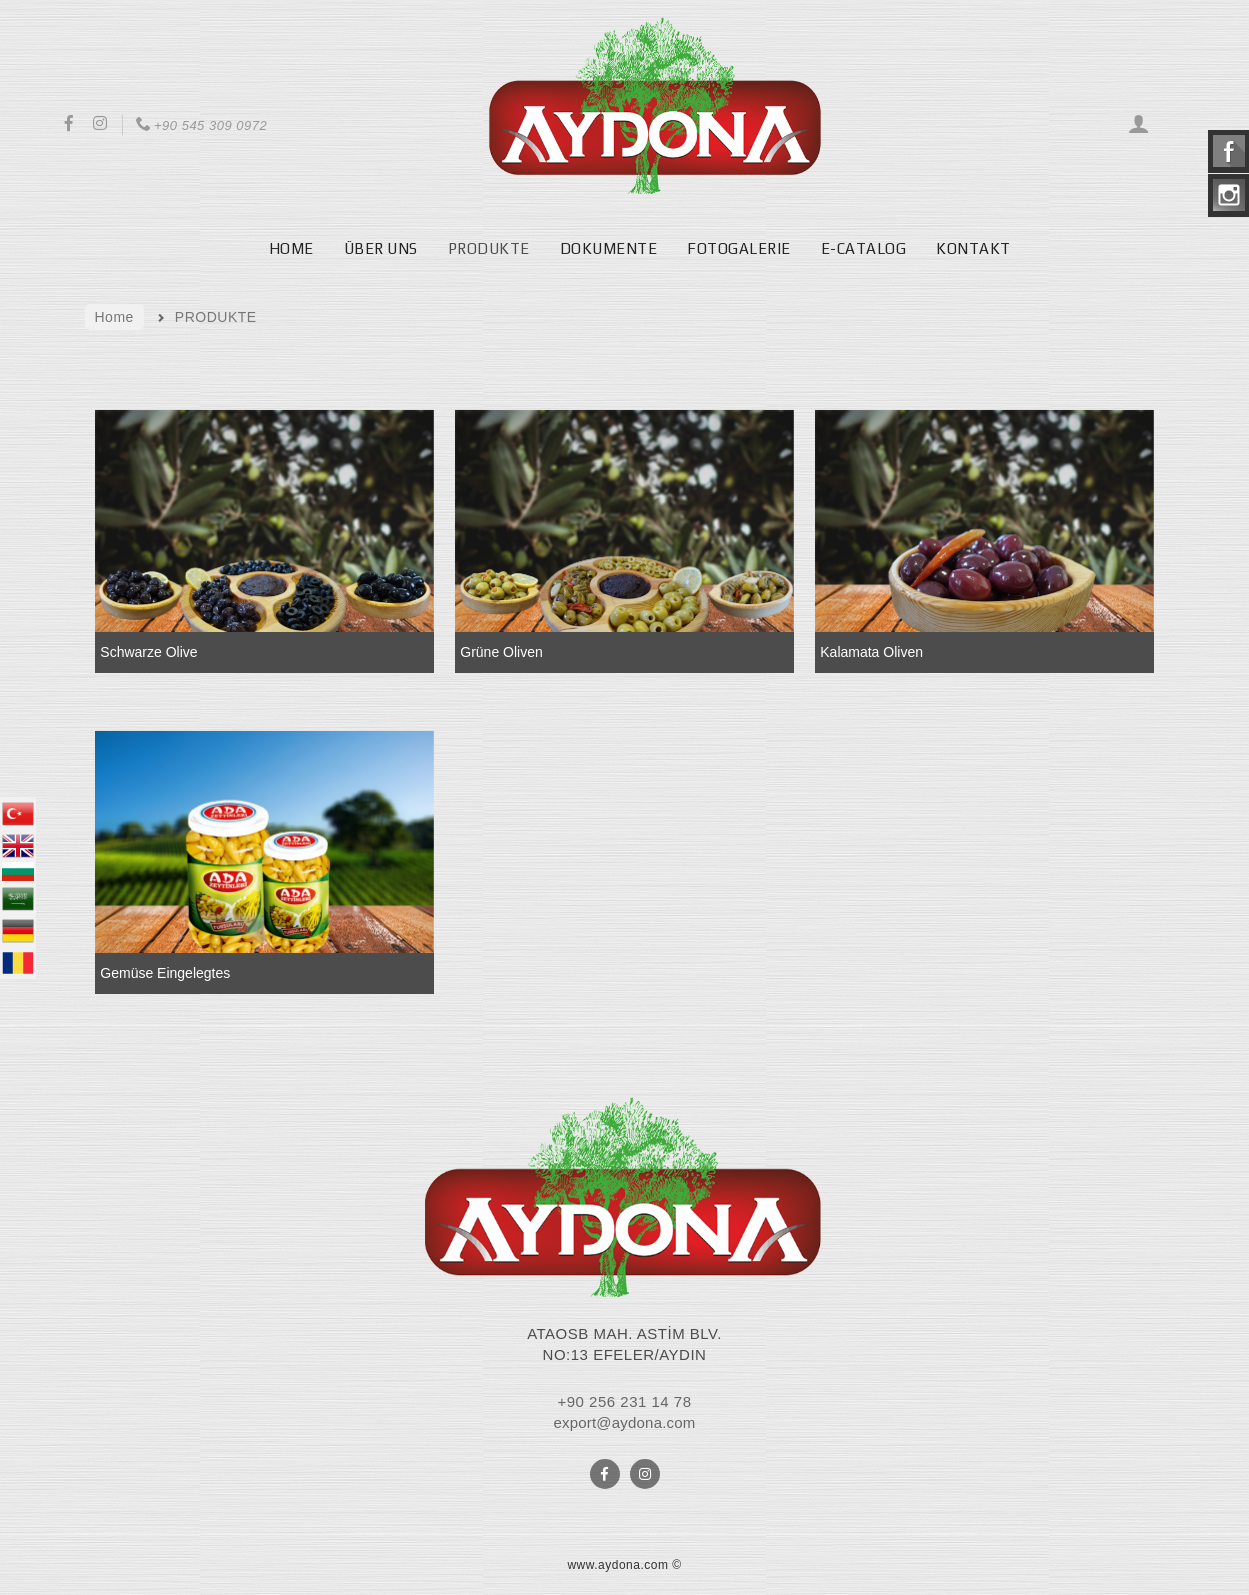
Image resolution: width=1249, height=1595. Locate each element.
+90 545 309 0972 (200, 125)
